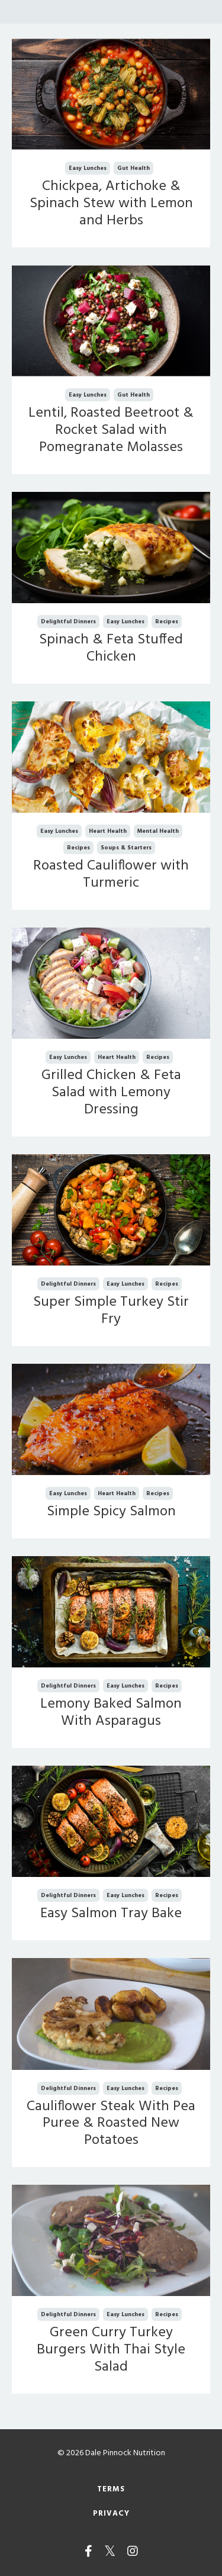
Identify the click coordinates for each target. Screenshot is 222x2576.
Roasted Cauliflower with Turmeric (111, 875)
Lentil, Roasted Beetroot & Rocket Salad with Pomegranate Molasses (111, 430)
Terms (111, 2490)
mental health (158, 831)
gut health (133, 168)
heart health (108, 831)
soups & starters (126, 847)
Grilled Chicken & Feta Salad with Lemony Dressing (111, 1092)
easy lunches (88, 168)
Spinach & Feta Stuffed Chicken (111, 649)
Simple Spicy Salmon (111, 1512)
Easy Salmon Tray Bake (111, 1914)
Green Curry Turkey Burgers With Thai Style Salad (111, 2349)
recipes (166, 621)
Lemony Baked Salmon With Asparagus (111, 1713)
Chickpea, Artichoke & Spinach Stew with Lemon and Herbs (111, 203)
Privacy (111, 2514)
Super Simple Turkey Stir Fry (111, 1311)
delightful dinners (68, 621)
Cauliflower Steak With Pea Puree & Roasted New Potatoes (111, 2123)
